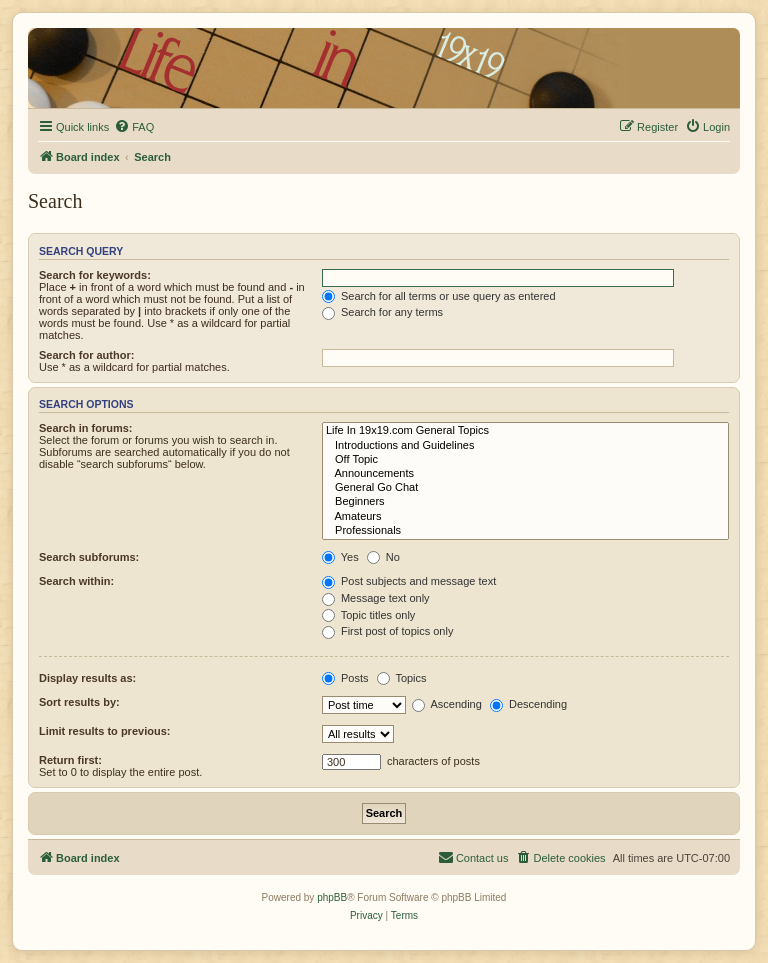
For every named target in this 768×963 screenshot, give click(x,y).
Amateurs (525, 517)
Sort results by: (79, 702)
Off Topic (525, 460)
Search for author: (86, 355)
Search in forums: (86, 428)
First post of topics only (388, 631)
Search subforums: (89, 557)
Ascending (447, 704)
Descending (528, 704)
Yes (340, 557)
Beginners (525, 502)
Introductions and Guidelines (525, 446)
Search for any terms (382, 312)
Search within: (76, 581)
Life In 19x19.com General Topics (525, 431)
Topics (402, 678)
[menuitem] (134, 127)
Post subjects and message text (409, 581)
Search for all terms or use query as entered (439, 296)
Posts (345, 678)
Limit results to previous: (104, 731)
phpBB (332, 897)
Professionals (525, 531)
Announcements (525, 474)
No (383, 557)
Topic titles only (368, 615)
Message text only (376, 598)
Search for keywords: (95, 275)
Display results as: (87, 678)
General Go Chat (525, 488)
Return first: (70, 760)
